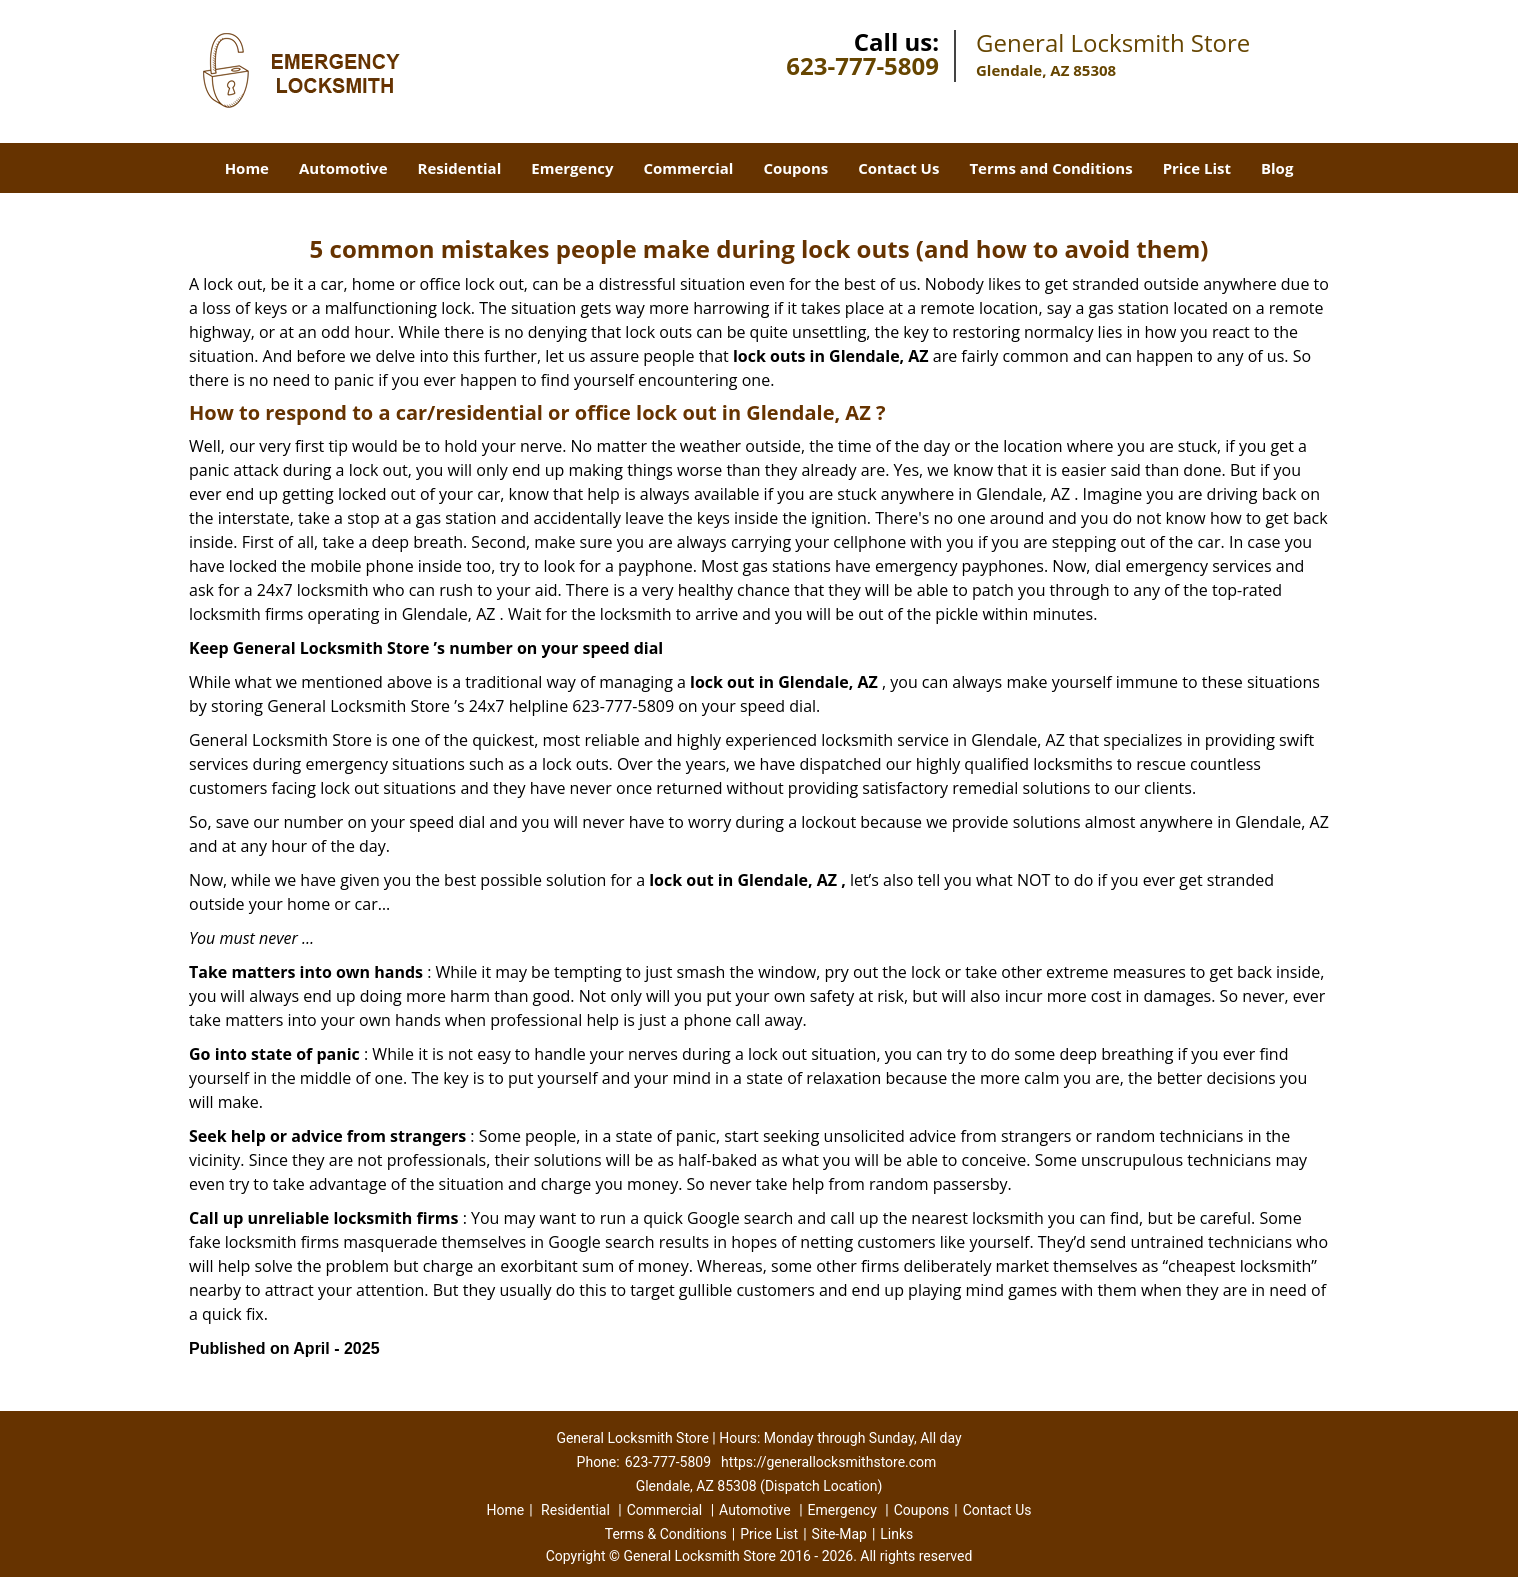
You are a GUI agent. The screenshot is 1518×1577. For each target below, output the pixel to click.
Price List (1197, 168)
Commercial (689, 168)
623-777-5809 (862, 65)
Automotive (343, 168)
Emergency (572, 168)
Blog (1277, 168)
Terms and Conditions (1050, 168)
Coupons (795, 168)
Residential (460, 168)
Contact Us (898, 168)
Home (247, 168)
